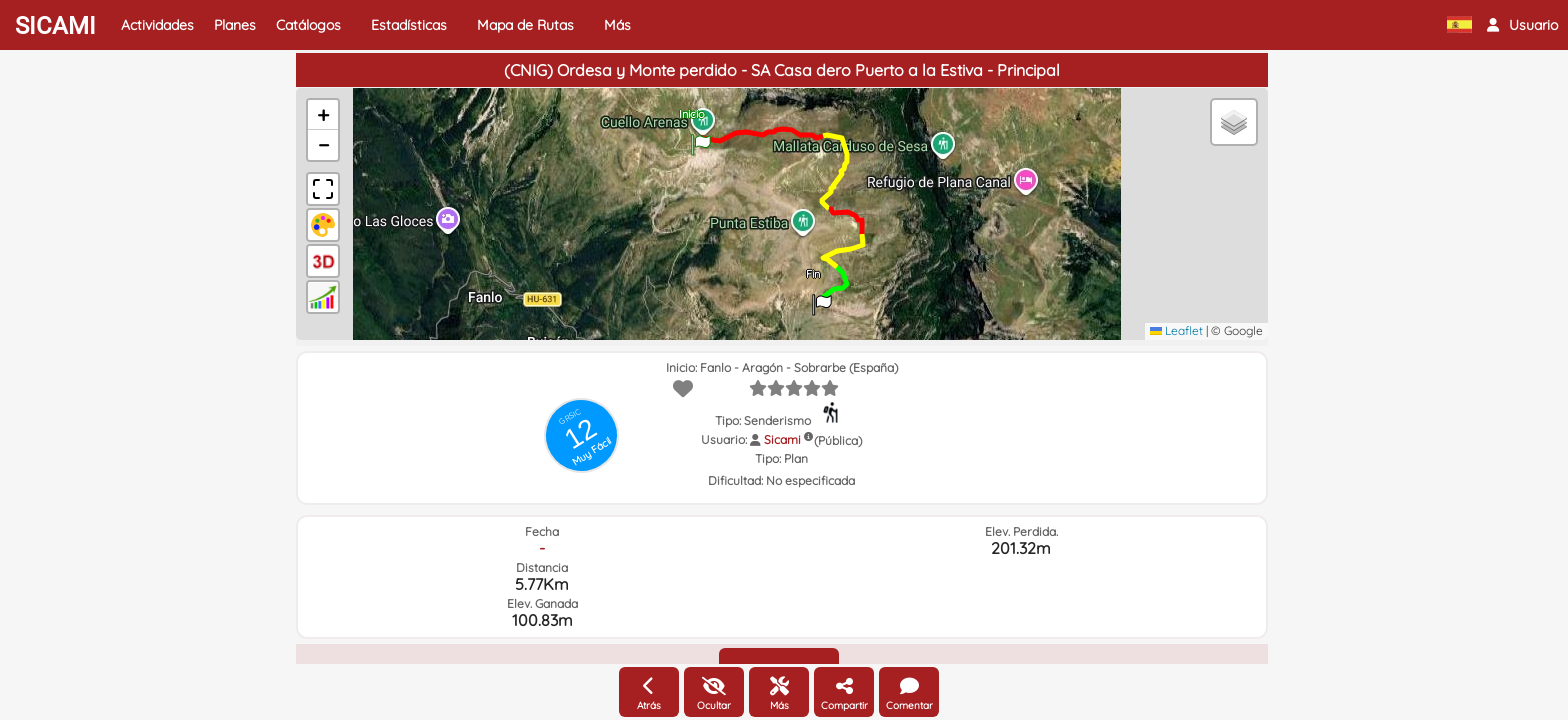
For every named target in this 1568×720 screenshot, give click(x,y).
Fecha (542, 531)
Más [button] (617, 25)
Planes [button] (235, 25)
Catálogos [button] (308, 25)
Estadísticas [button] (409, 25)
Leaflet (1176, 330)
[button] (1522, 25)
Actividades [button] (157, 25)
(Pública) (838, 440)
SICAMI (55, 26)
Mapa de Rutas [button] (525, 25)
